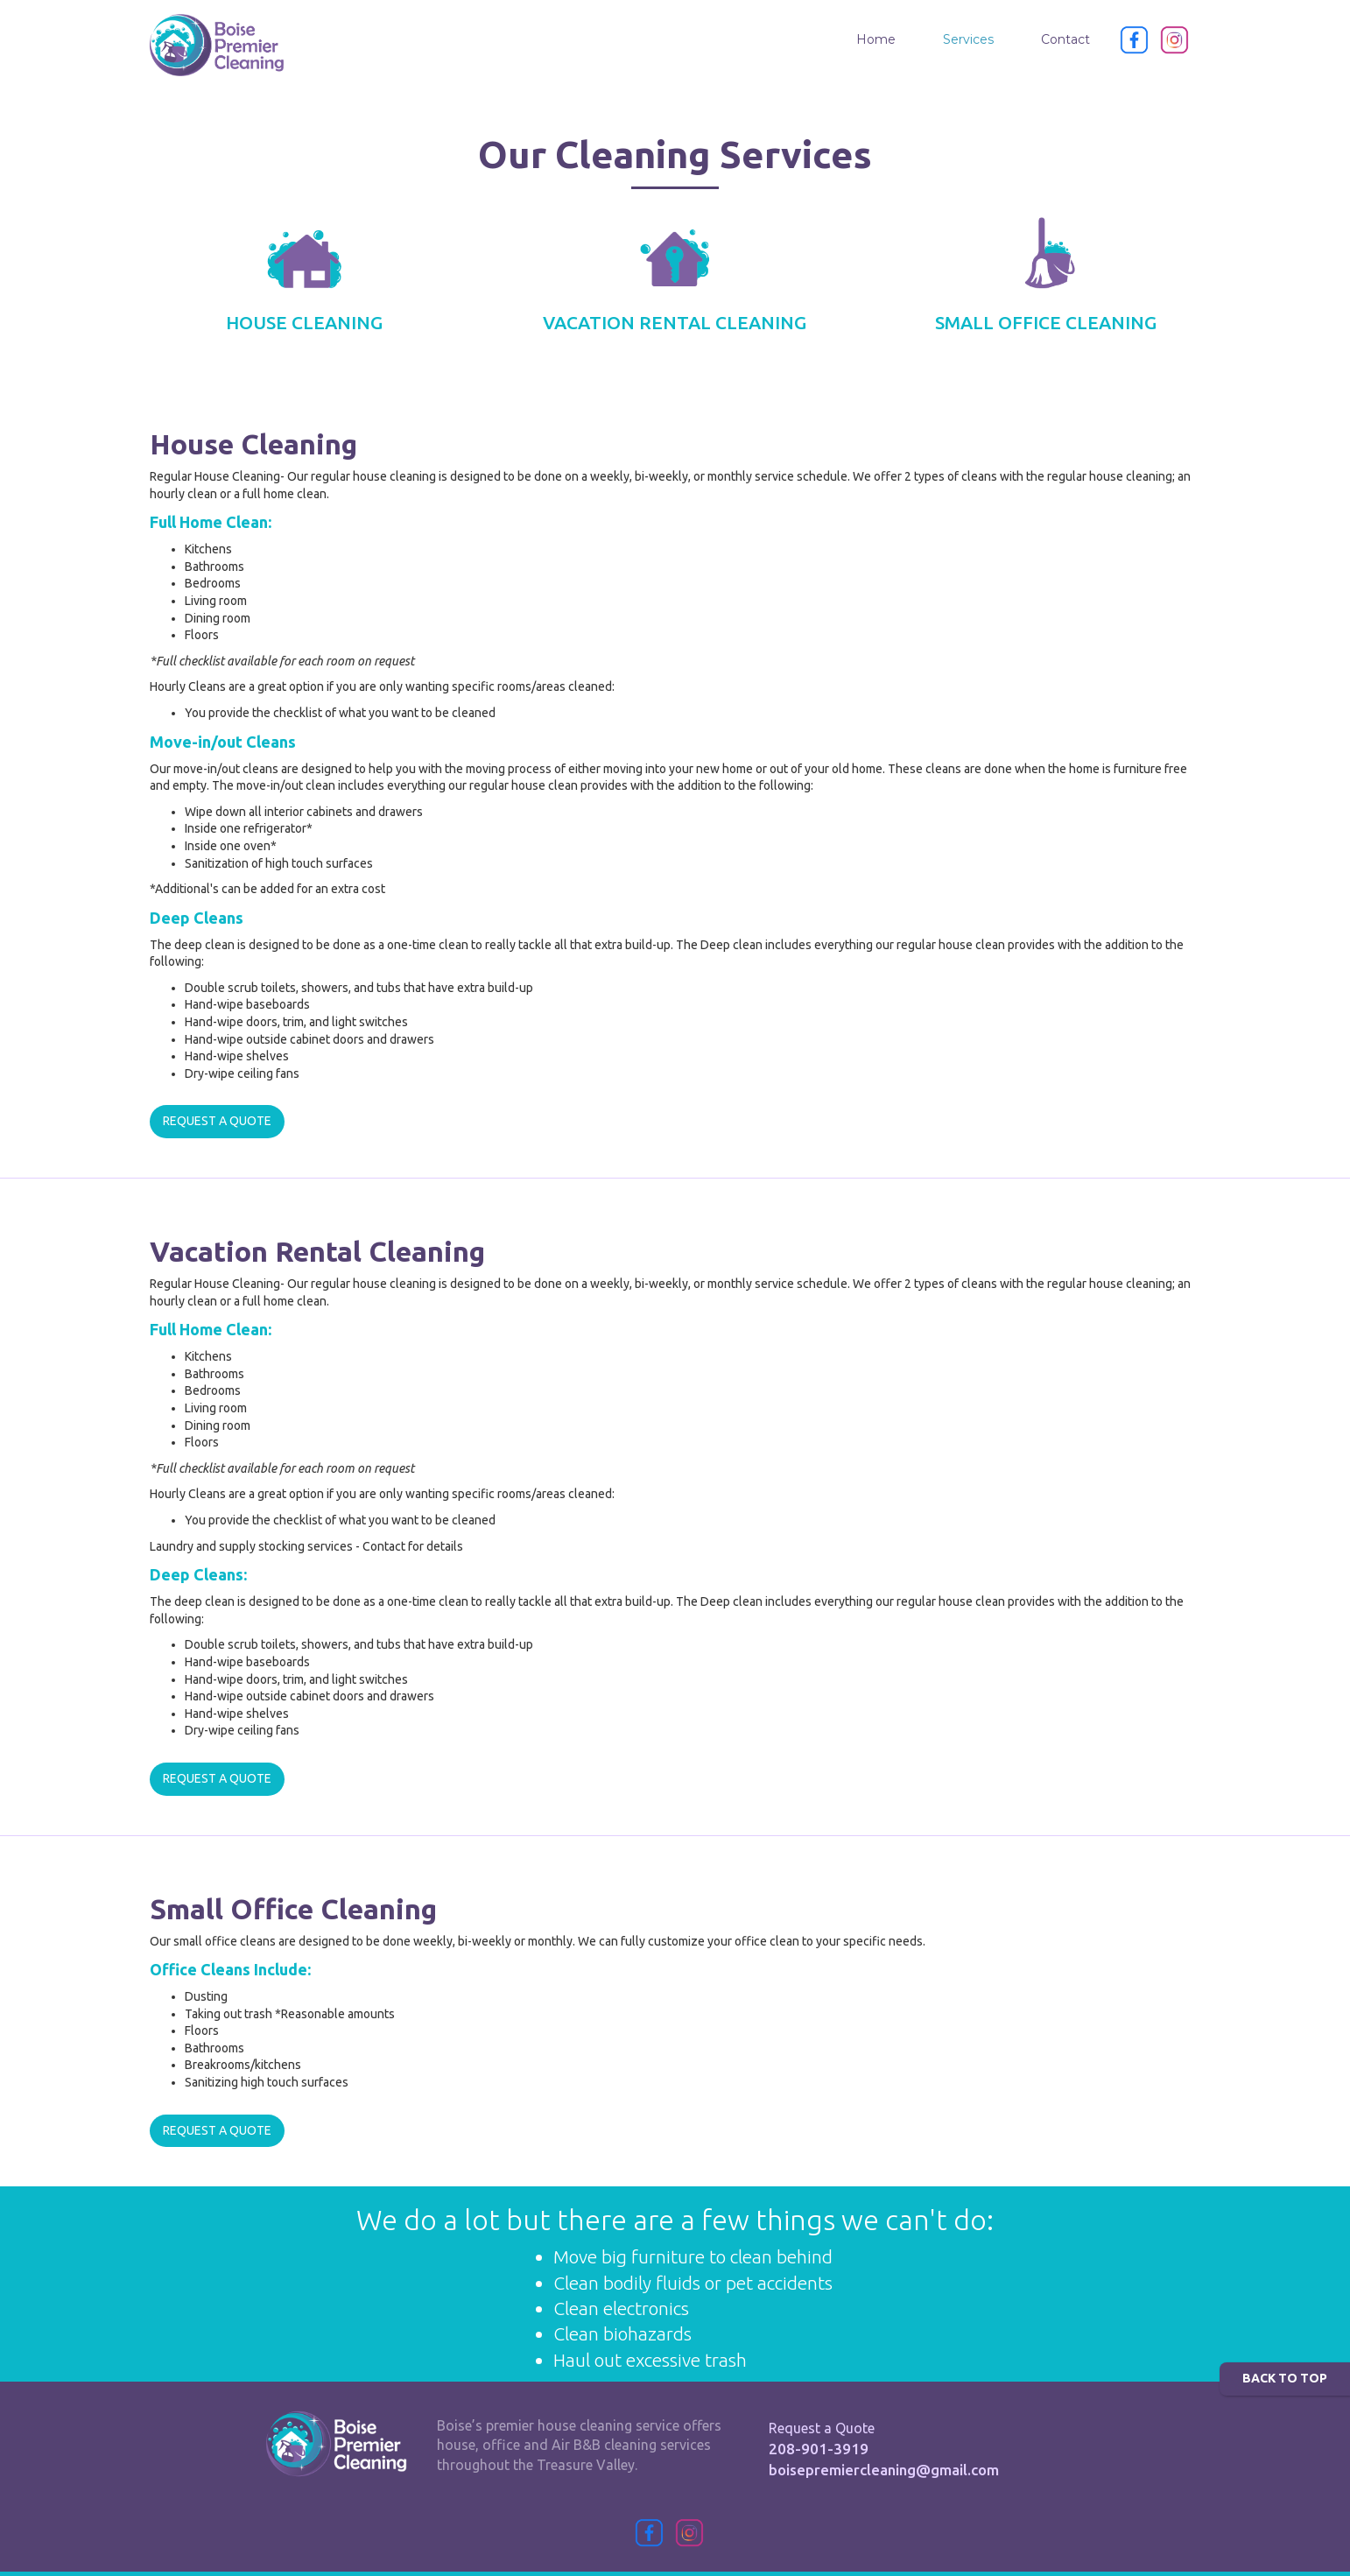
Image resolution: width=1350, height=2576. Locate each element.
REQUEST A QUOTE (217, 1121)
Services (968, 39)
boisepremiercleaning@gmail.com (884, 2469)
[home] (217, 45)
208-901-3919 (818, 2448)
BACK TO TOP (1284, 2378)
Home (876, 39)
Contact (1065, 39)
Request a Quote (822, 2428)
